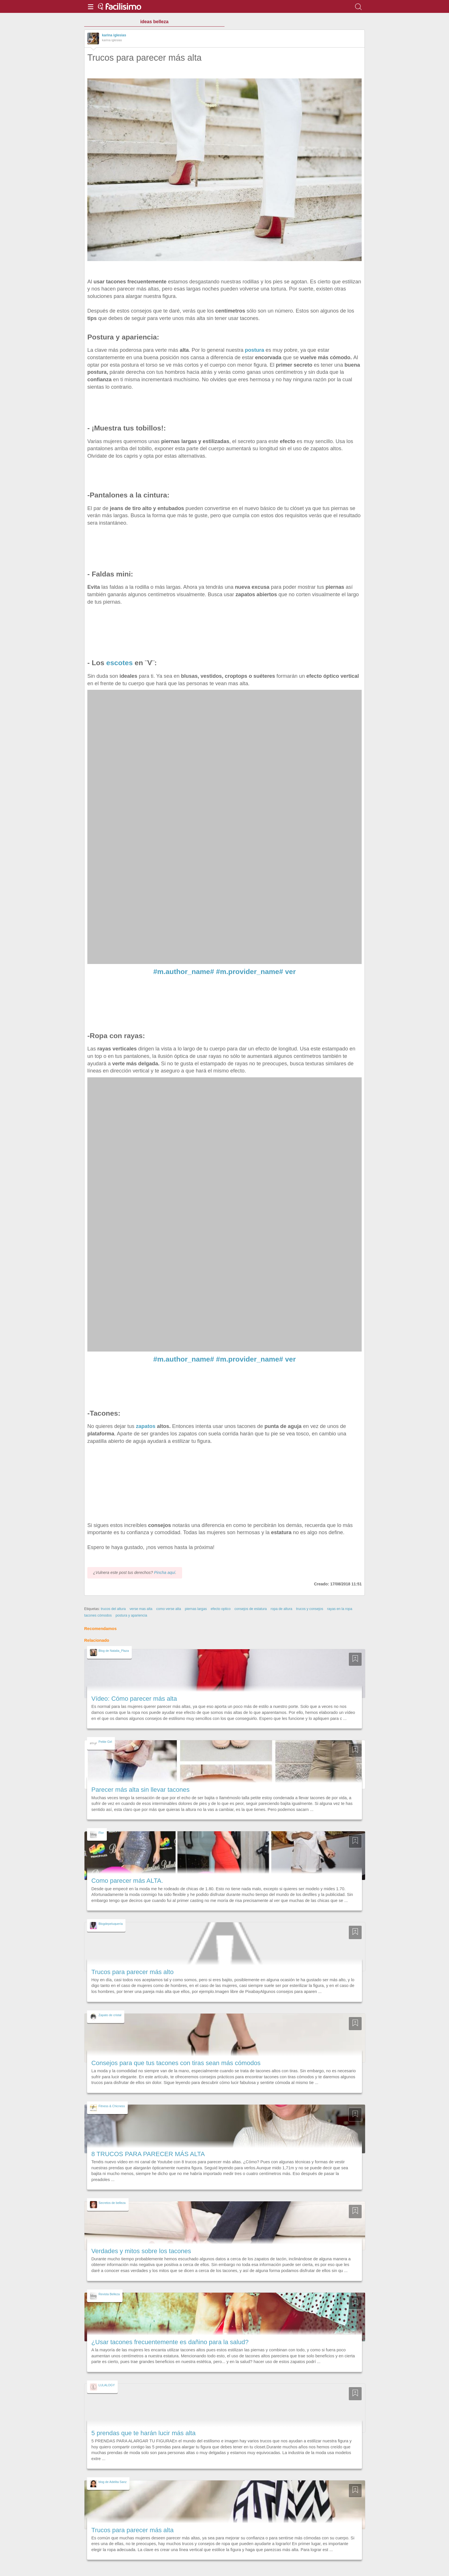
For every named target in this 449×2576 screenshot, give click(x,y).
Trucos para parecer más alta (132, 2530)
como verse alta (168, 1609)
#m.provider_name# (249, 971)
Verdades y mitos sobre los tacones (141, 2251)
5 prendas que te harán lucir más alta (143, 2433)
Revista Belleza (109, 2294)
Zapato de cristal (110, 2015)
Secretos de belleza (112, 2202)
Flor (101, 1832)
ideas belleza (154, 21)
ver (290, 971)
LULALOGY (107, 2385)
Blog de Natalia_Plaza (114, 1650)
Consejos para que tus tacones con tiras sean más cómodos (176, 2063)
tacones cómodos (98, 1615)
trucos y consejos (309, 1609)
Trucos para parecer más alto (132, 1972)
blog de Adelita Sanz (113, 2482)
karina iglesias (114, 35)
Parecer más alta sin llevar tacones (140, 1789)
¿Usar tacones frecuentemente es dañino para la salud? (170, 2342)
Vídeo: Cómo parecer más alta (134, 1698)
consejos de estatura (251, 1609)
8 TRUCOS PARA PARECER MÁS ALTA (148, 2154)
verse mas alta (140, 1609)
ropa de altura (281, 1609)
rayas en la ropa (339, 1609)
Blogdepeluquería (111, 1923)
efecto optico (221, 1609)
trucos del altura (113, 1609)
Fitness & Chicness (112, 2106)
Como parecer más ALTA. (127, 1880)
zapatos (144, 1426)
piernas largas (196, 1609)
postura (254, 350)
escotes (118, 663)
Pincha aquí (164, 1572)
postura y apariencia (131, 1615)
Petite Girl (105, 1741)
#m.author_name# (183, 971)
